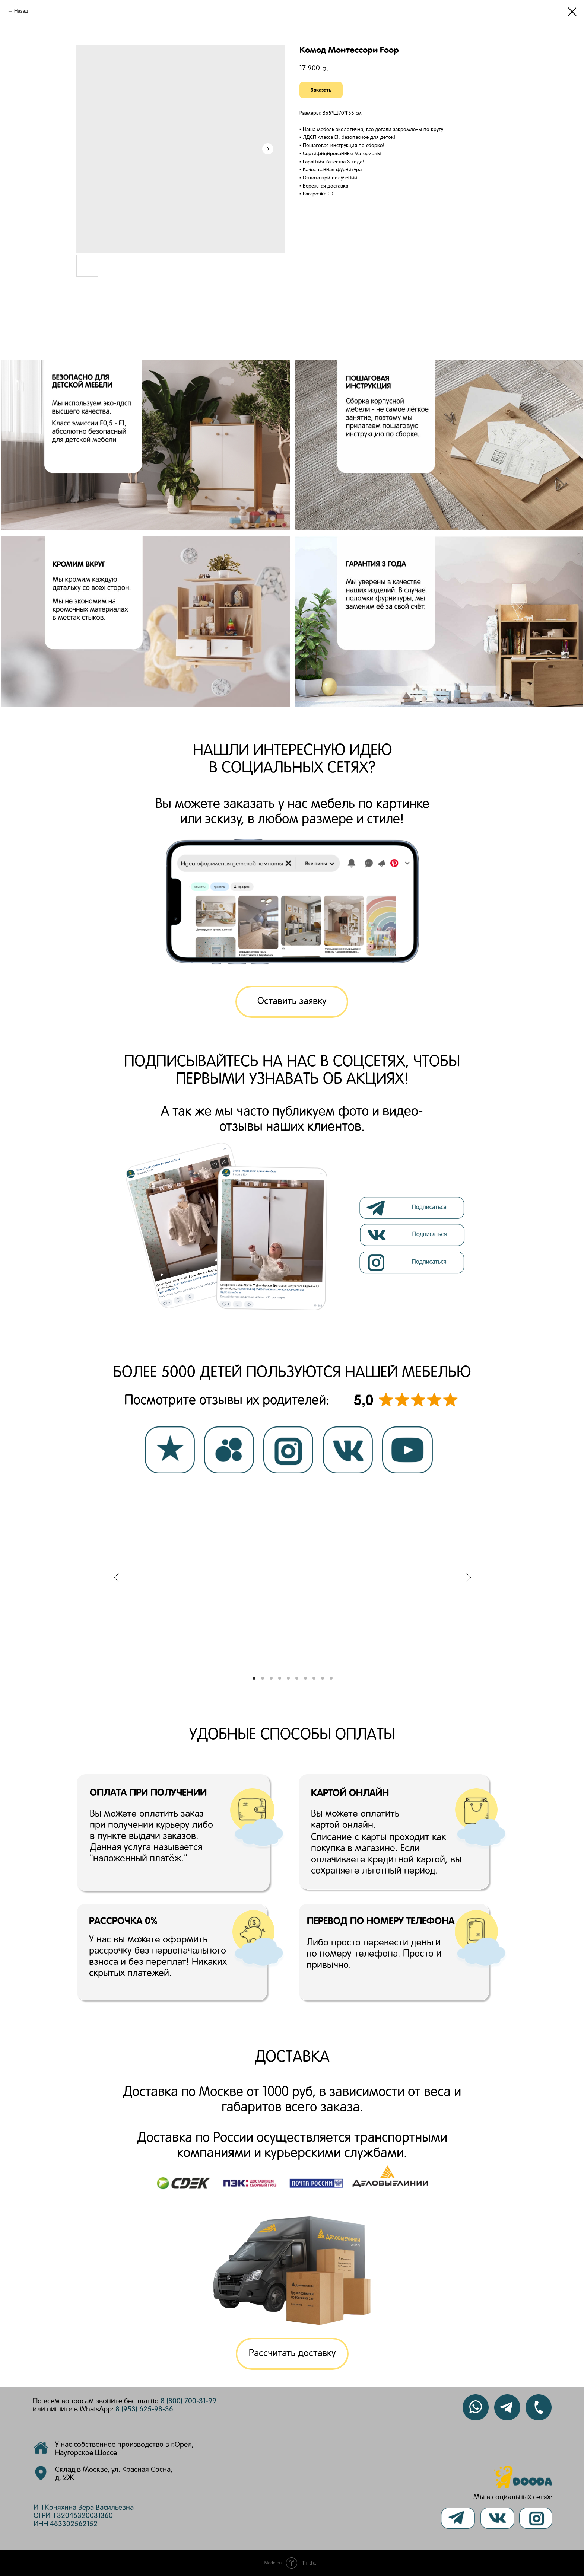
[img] (413, 1235)
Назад (21, 11)
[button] (291, 1002)
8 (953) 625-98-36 (144, 2409)
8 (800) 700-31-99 (188, 2401)
